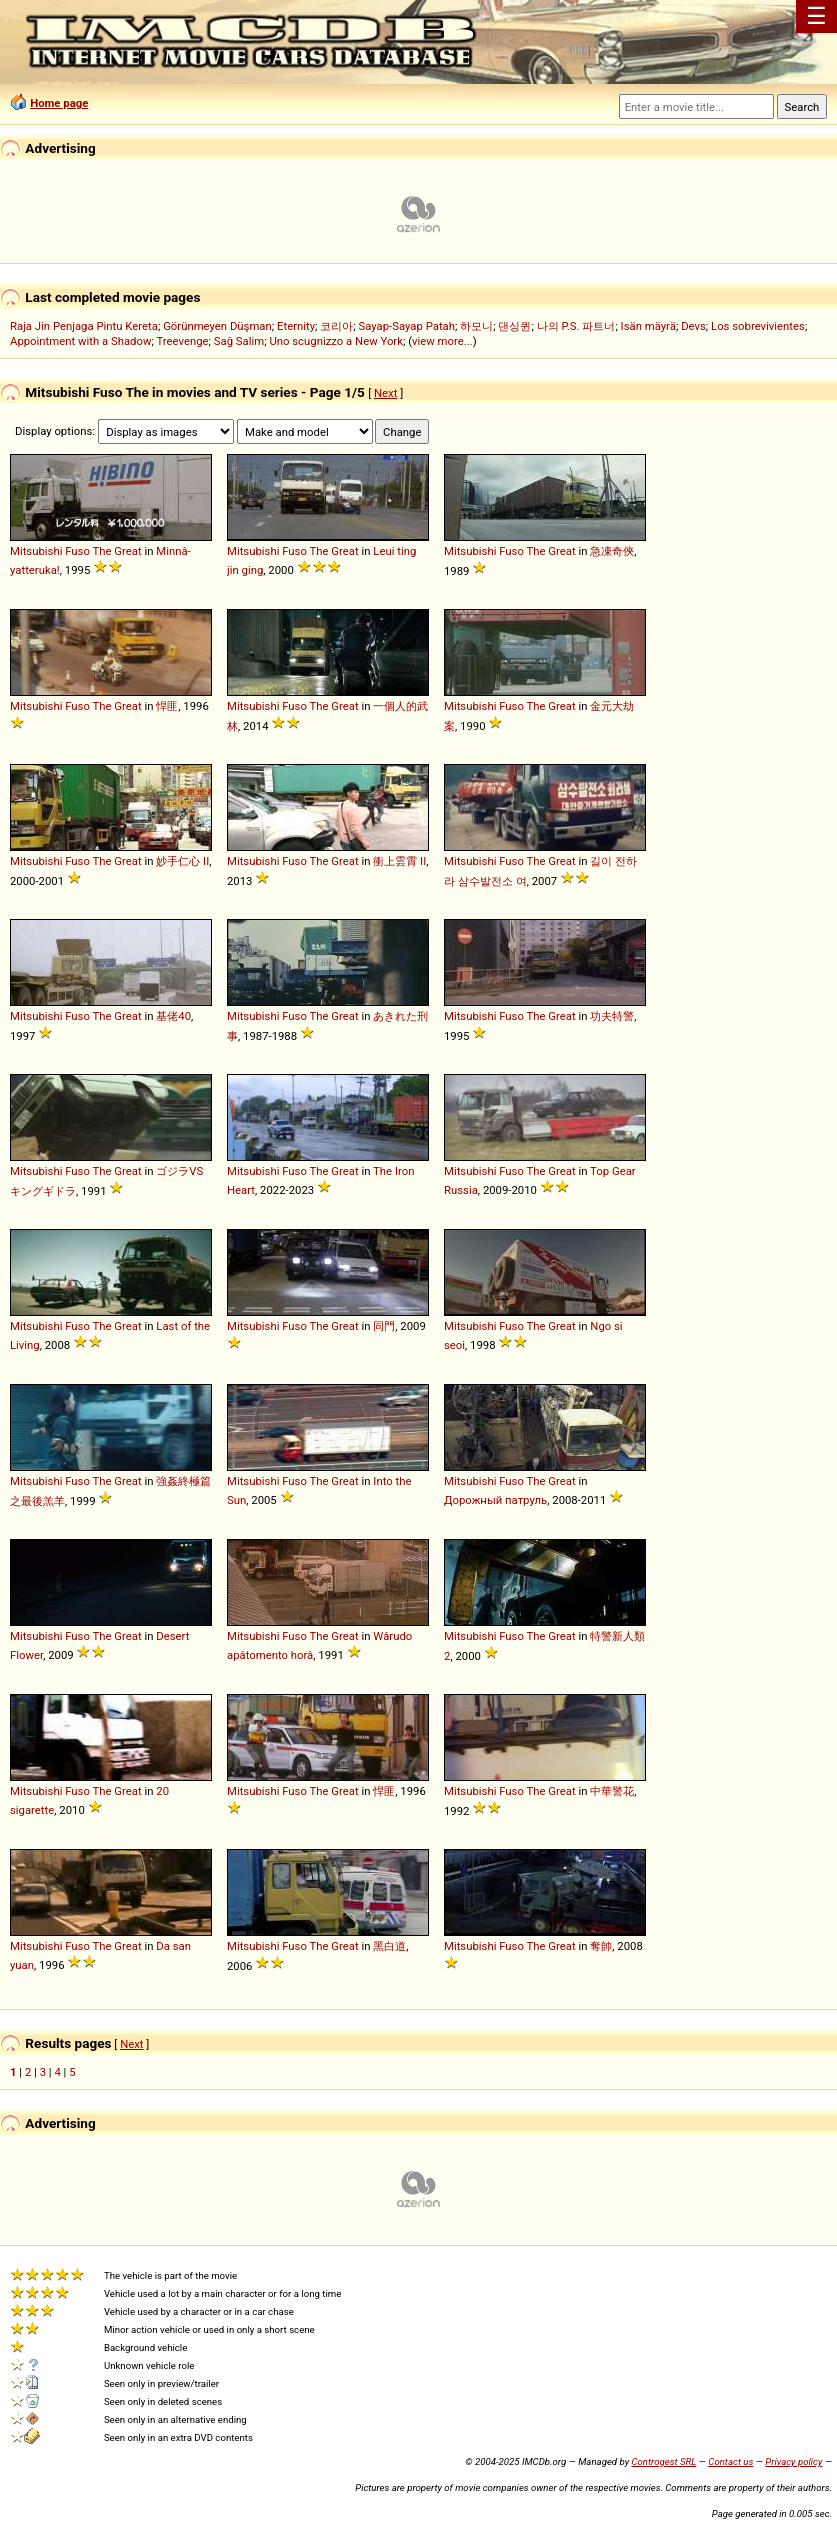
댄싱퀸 (514, 326)
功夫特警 (612, 1016)
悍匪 (167, 706)
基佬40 (173, 1016)
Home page (59, 103)
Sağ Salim (239, 341)
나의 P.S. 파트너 (576, 326)
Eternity (296, 326)
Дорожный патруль (495, 1500)
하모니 (476, 326)
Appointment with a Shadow (81, 341)
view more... (442, 341)
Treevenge (182, 341)
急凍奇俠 (612, 551)
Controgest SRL (663, 2461)
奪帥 (601, 1946)
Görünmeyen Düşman (217, 326)
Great (127, 551)
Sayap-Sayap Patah (407, 326)
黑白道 (389, 1946)
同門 (384, 1326)
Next (385, 393)
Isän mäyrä (648, 326)
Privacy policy (793, 2461)
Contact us (730, 2461)
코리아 (336, 326)
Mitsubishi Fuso (50, 551)
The (102, 551)
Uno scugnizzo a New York (336, 341)
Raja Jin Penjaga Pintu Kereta (84, 326)
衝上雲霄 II (399, 861)
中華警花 (612, 1791)
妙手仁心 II (182, 861)
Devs (693, 326)
